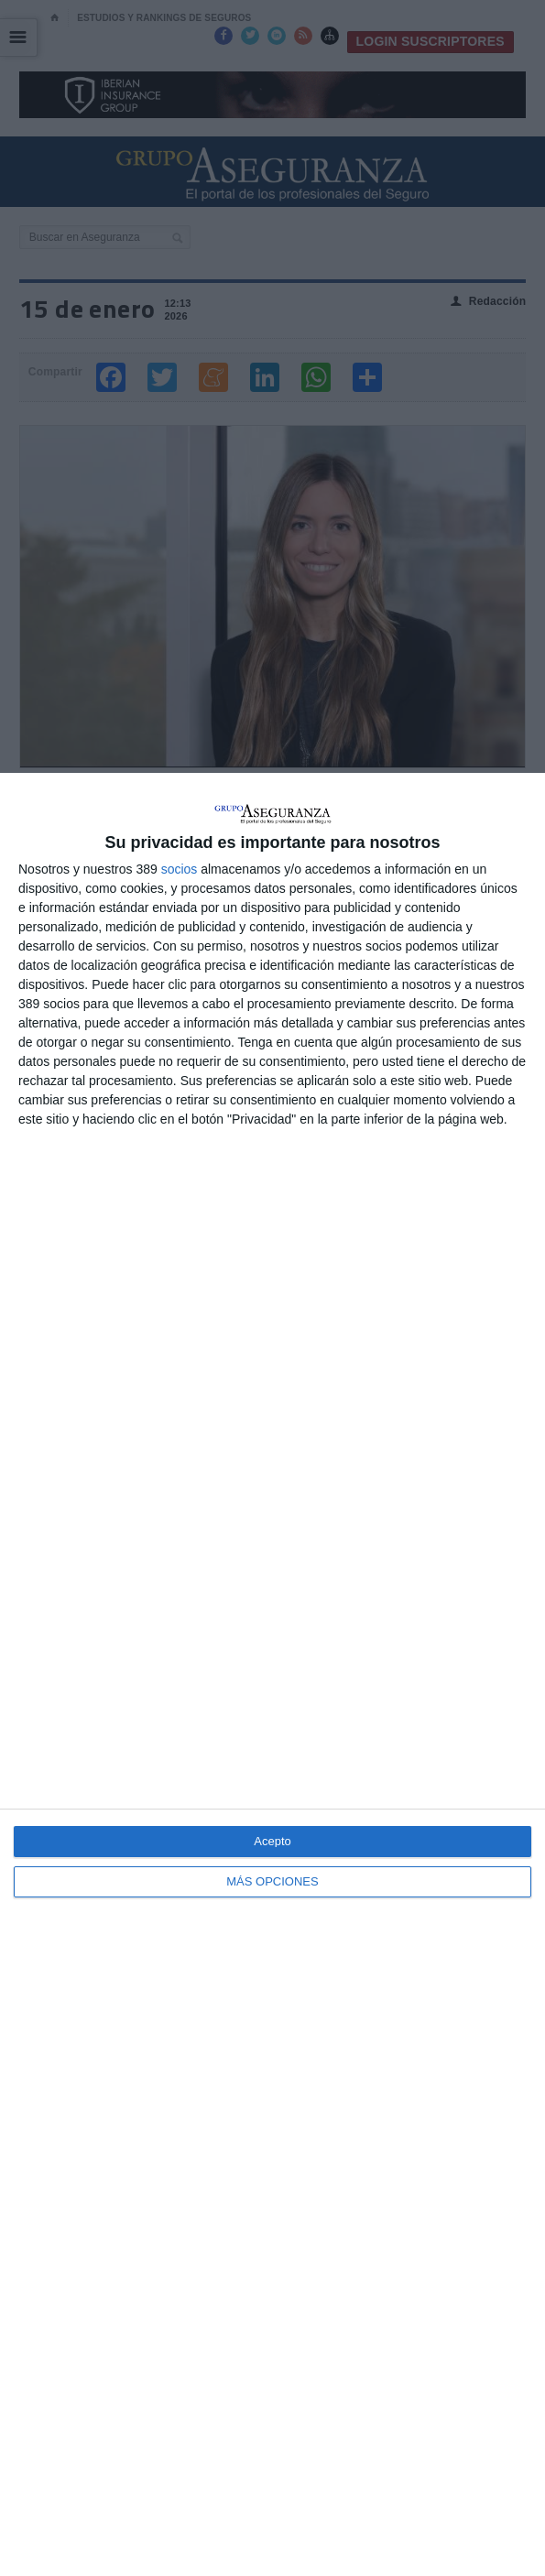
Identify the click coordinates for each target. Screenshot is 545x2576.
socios (179, 869)
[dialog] (272, 1674)
